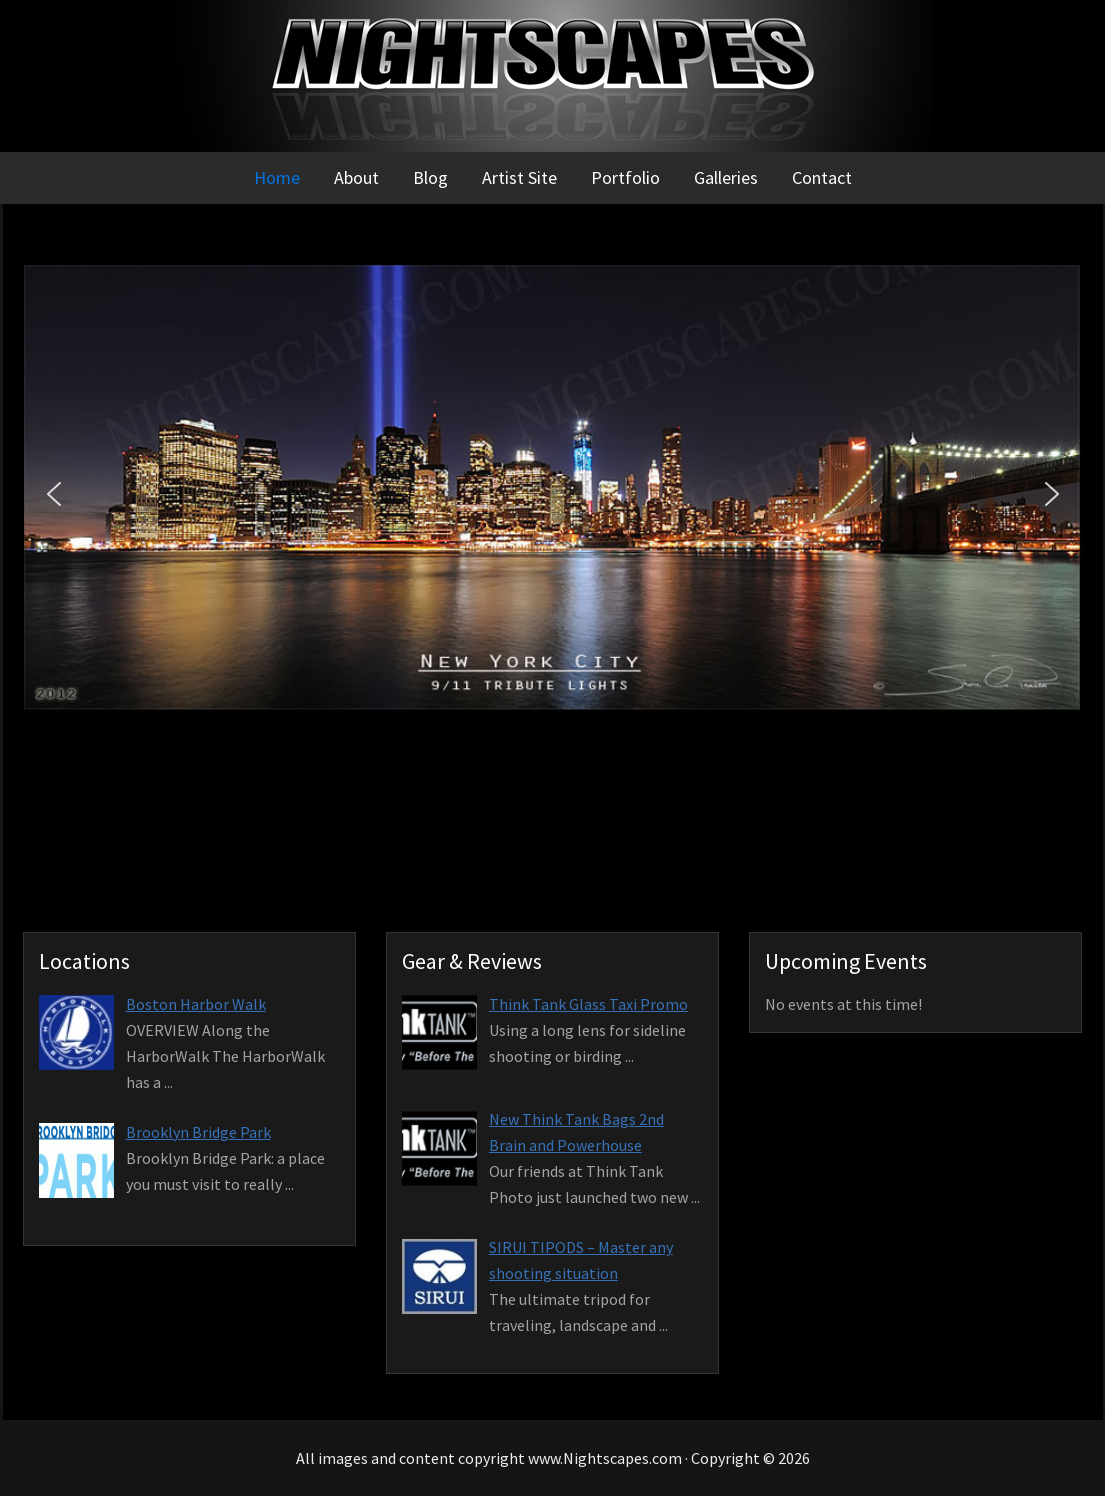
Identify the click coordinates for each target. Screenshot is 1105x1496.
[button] (54, 494)
